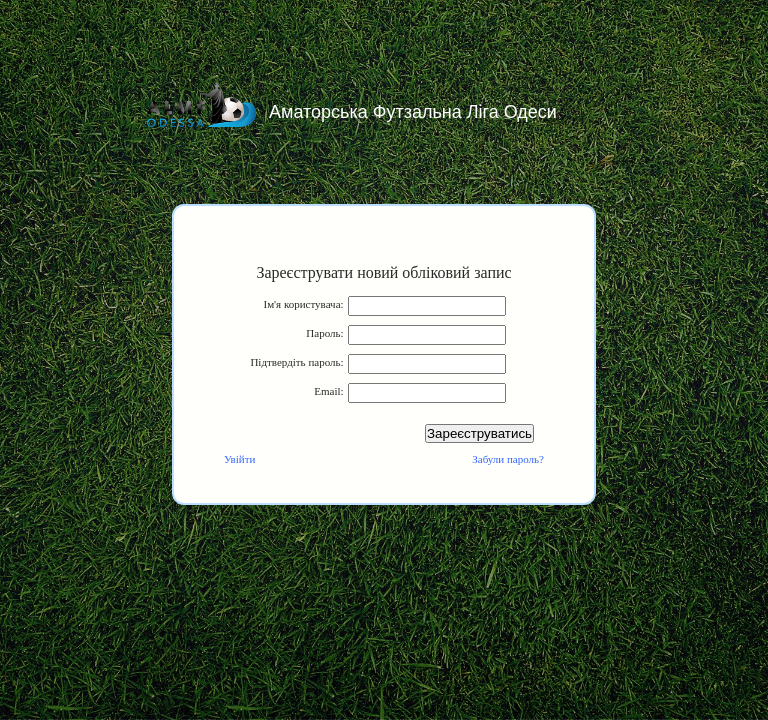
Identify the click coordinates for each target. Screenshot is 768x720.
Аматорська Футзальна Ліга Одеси (413, 112)
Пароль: (324, 333)
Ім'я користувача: (303, 304)
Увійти (239, 459)
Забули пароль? (508, 459)
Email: (328, 391)
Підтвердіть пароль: (296, 362)
